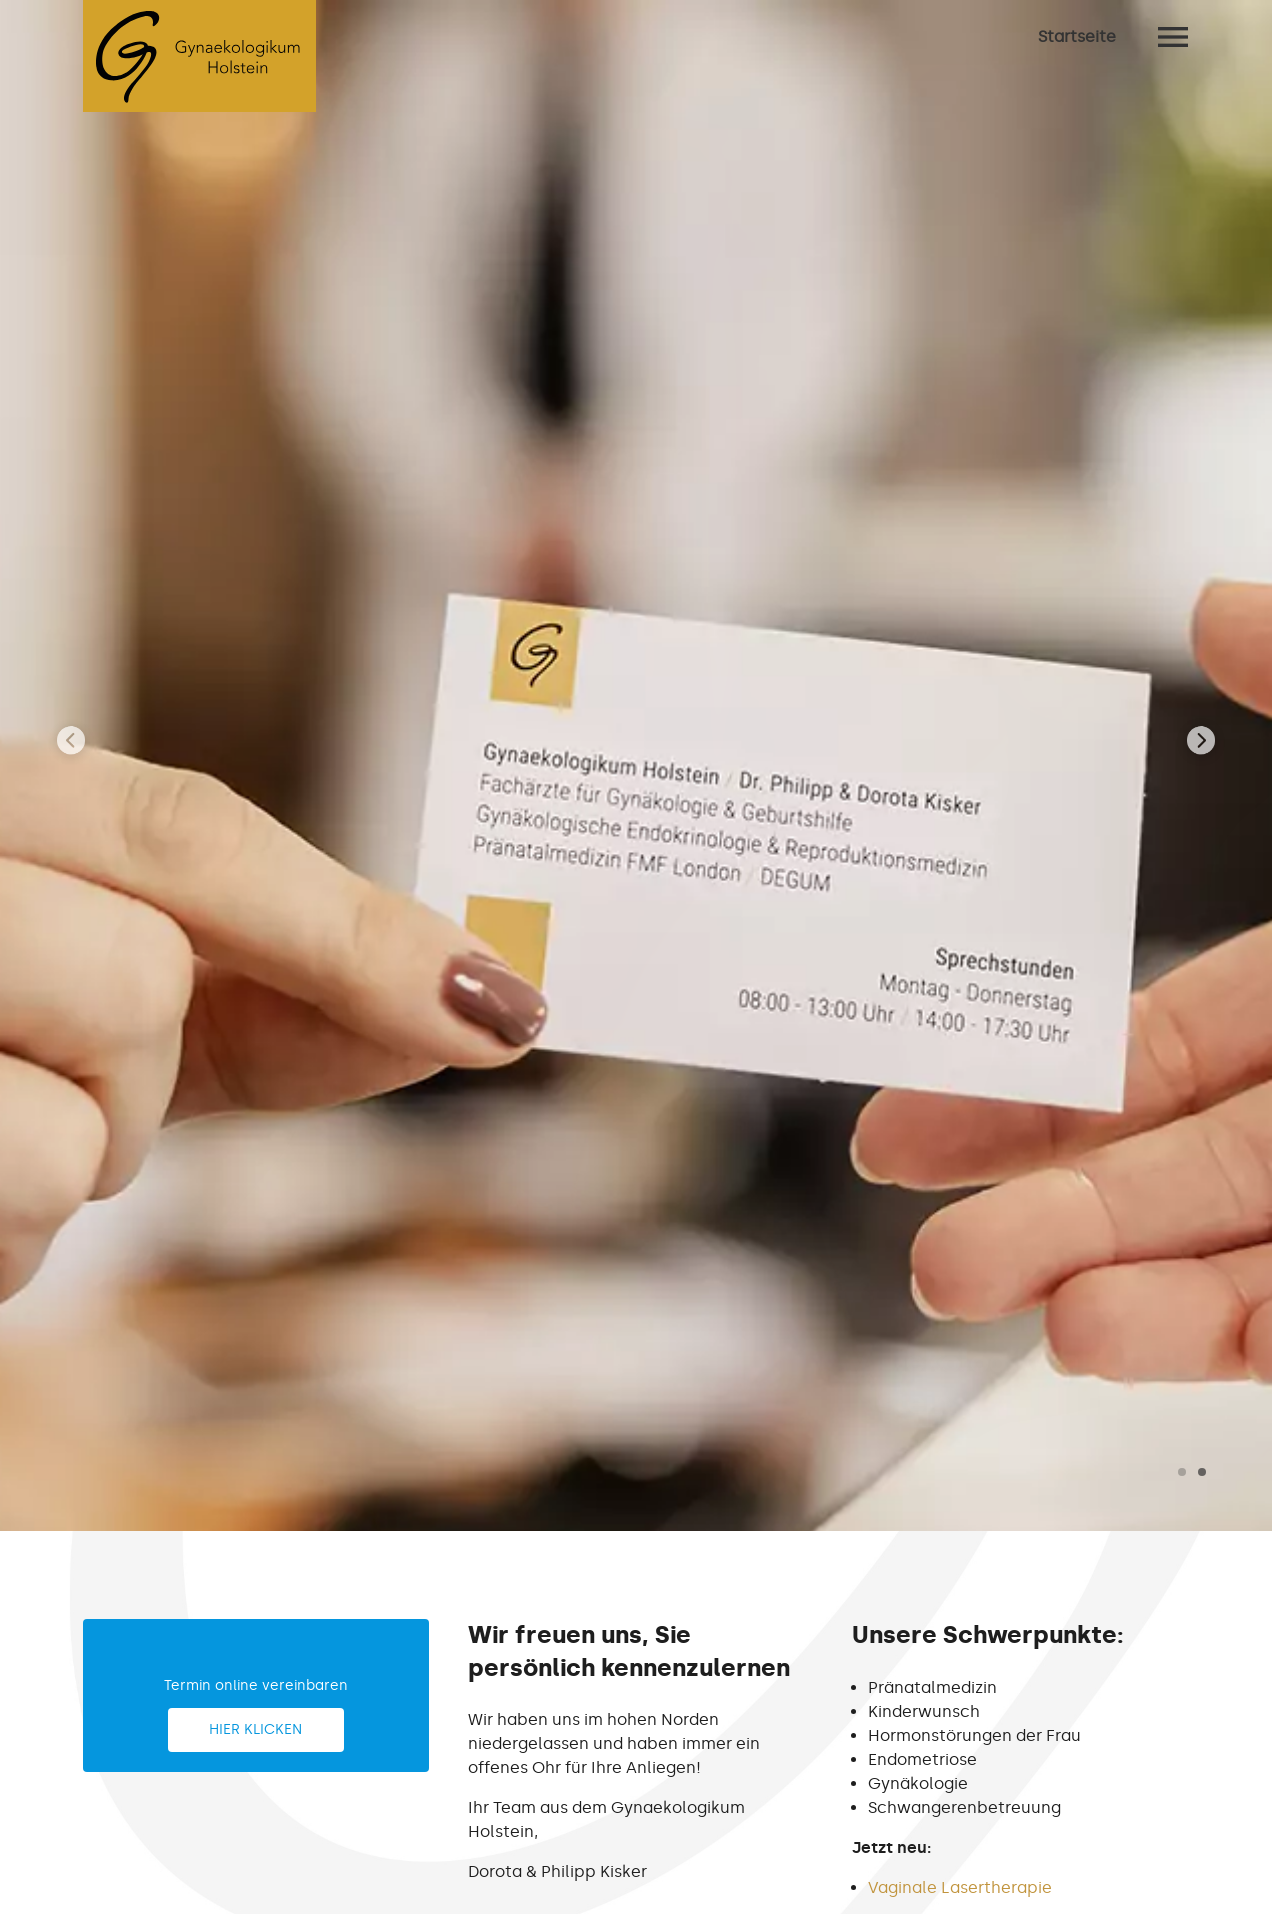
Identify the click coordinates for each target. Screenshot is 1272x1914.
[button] (1182, 1472)
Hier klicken (255, 1729)
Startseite (1077, 36)
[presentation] (71, 742)
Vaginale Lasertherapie (960, 1887)
